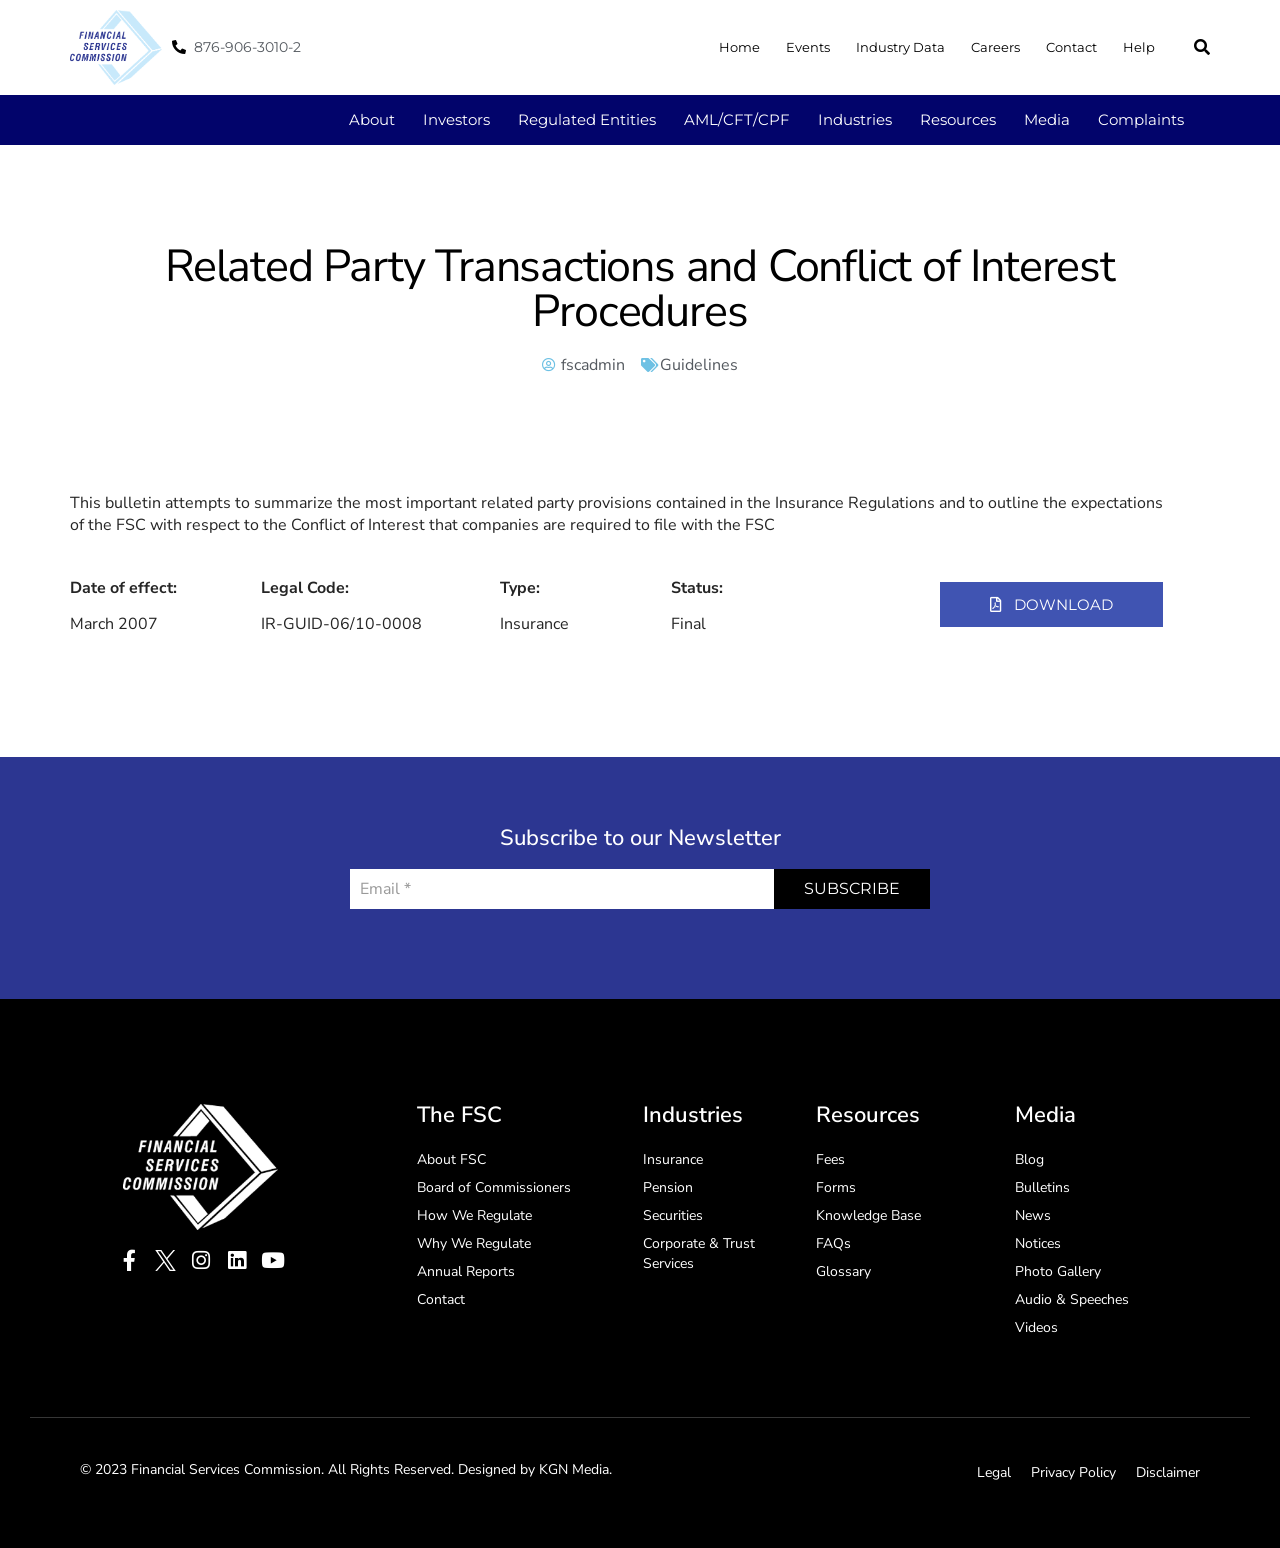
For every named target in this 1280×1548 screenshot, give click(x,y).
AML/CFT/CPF (737, 119)
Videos (1036, 1327)
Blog (1029, 1159)
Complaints (1141, 119)
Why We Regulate (474, 1243)
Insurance (673, 1159)
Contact (1071, 47)
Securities (673, 1215)
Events (808, 47)
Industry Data (900, 47)
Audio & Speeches (1072, 1299)
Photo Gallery (1058, 1271)
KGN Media (574, 1469)
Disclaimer (1168, 1472)
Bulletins (1042, 1187)
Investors (456, 119)
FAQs (833, 1243)
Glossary (843, 1271)
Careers (995, 47)
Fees (830, 1159)
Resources (958, 119)
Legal (994, 1472)
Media (1047, 119)
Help (1139, 47)
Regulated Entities (587, 119)
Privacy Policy (1073, 1472)
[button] (1202, 47)
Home (739, 47)
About (372, 119)
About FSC (451, 1159)
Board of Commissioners (494, 1187)
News (1033, 1215)
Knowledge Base (868, 1215)
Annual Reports (466, 1271)
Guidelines (699, 365)
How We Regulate (474, 1215)
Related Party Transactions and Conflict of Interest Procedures (640, 289)
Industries (855, 119)
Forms (836, 1187)
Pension (668, 1187)
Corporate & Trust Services (699, 1253)
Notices (1038, 1243)
